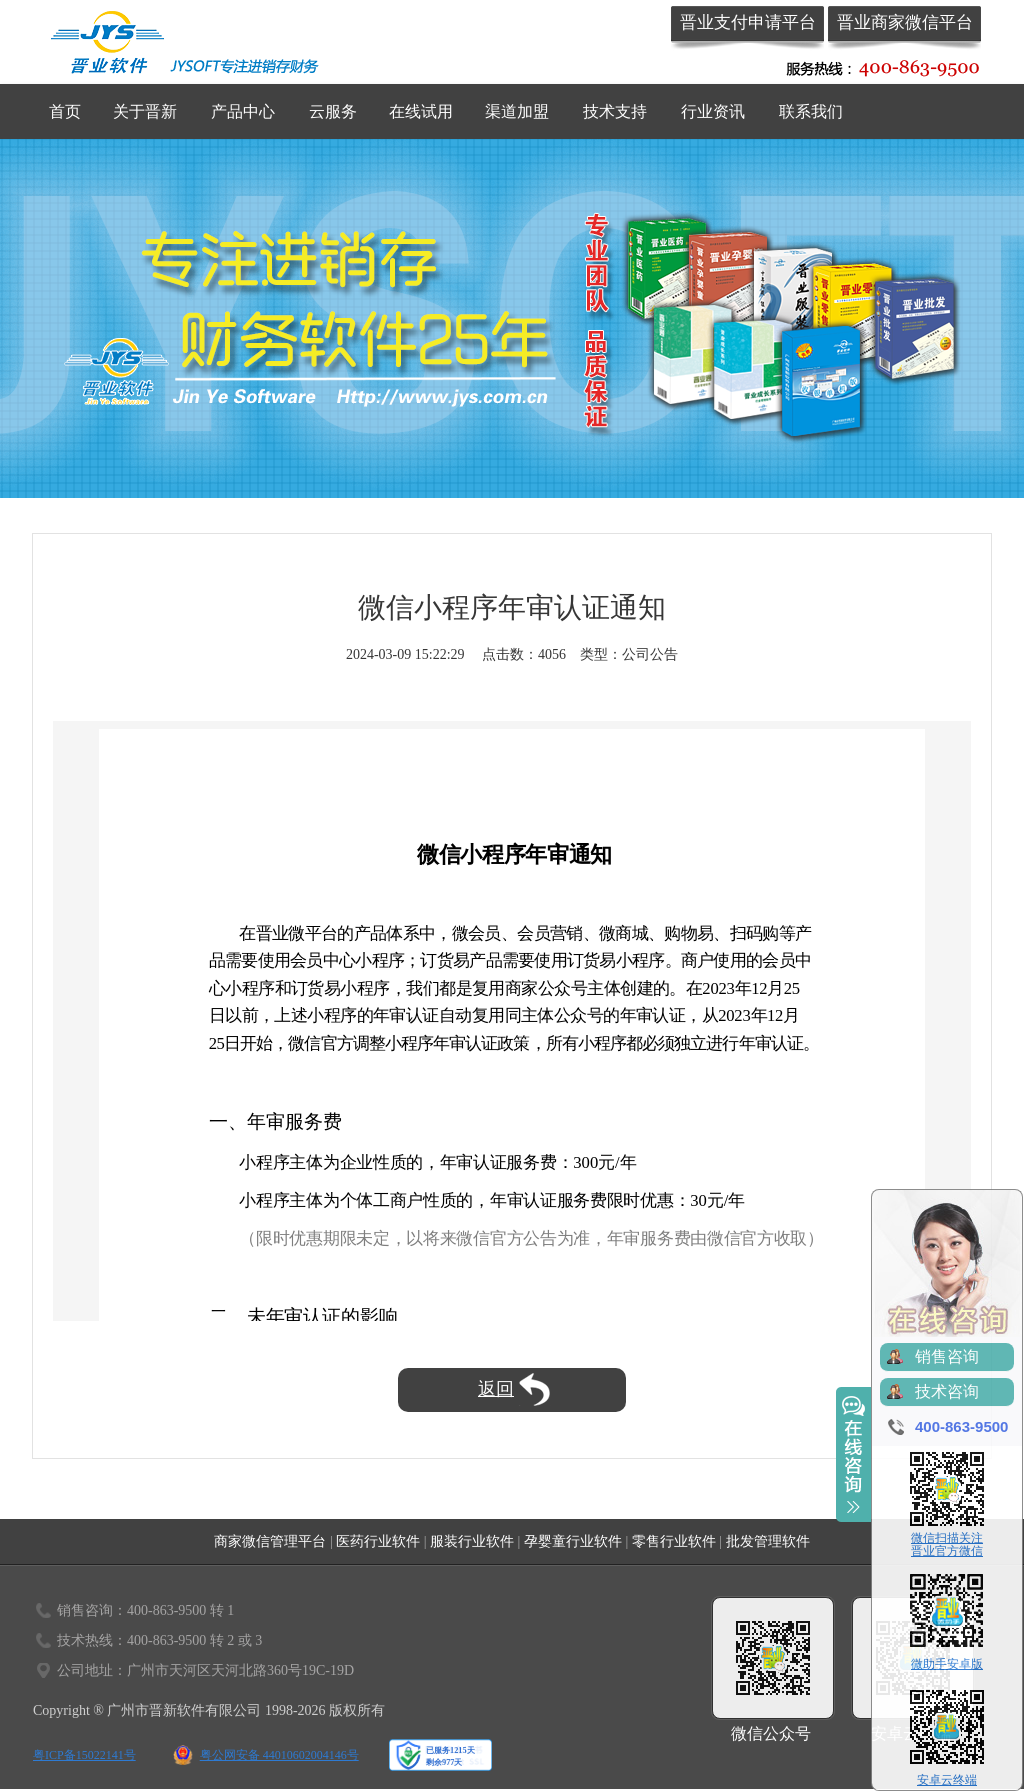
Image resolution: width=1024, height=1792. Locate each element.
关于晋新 (145, 111)
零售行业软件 (674, 1541)
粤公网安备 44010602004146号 (279, 1755)
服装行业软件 (472, 1541)
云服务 (333, 111)
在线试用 (421, 111)
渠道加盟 (517, 111)
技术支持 (615, 111)
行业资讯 (713, 111)
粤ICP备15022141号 (84, 1755)
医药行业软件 (378, 1541)
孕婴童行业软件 (573, 1541)
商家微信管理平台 (270, 1541)
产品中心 (243, 111)
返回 (514, 1389)
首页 (65, 111)
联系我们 (811, 111)
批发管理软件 (768, 1541)
